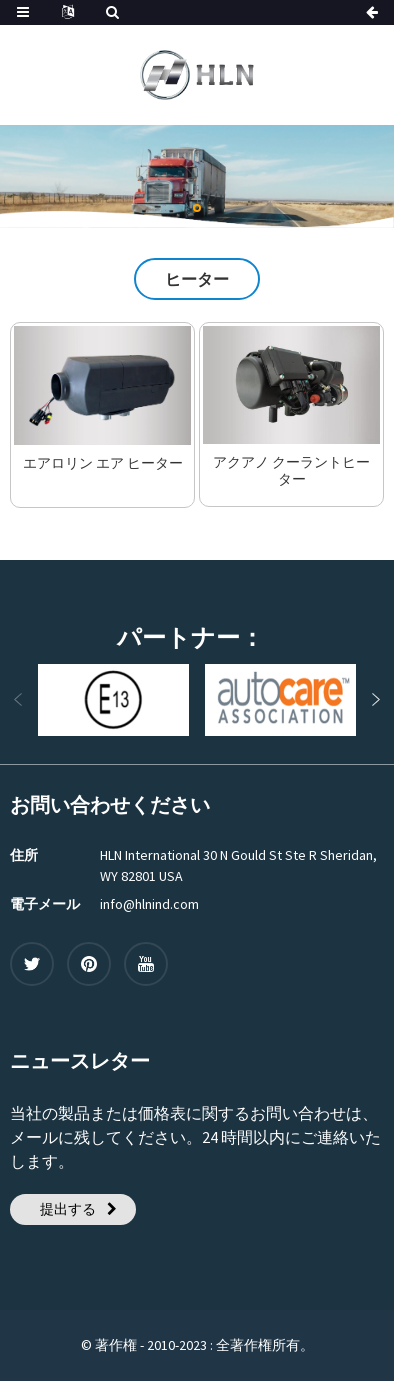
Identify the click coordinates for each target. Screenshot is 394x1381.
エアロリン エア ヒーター (103, 463)
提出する (68, 1209)
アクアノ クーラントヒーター (291, 471)
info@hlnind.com (149, 904)
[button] (197, 208)
